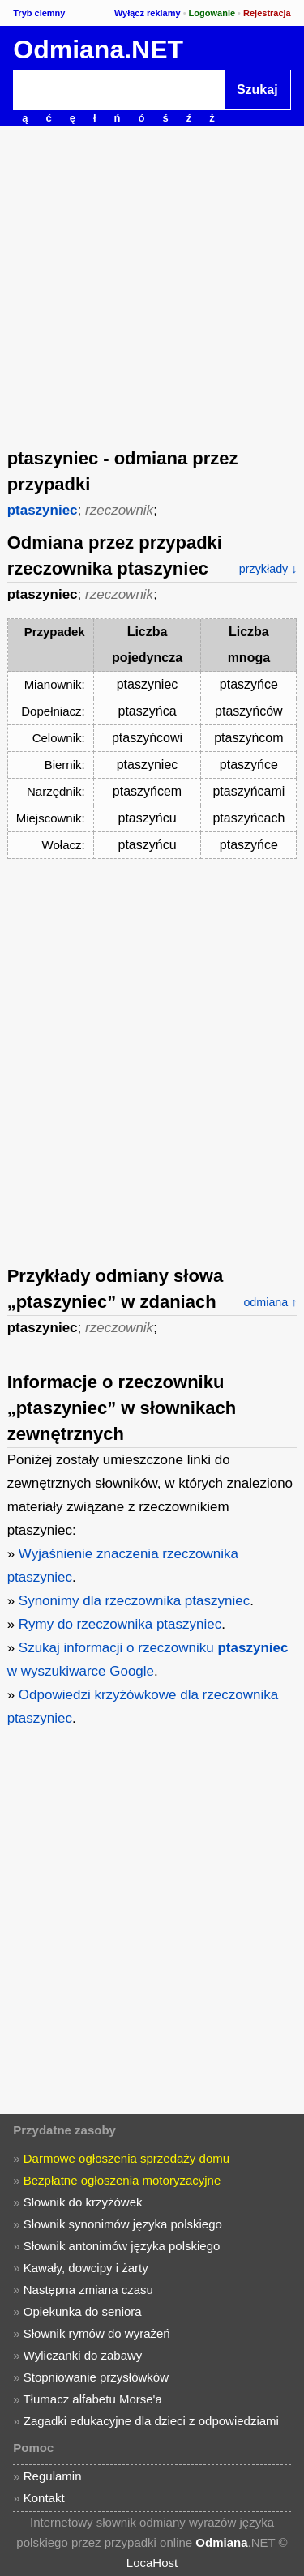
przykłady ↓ (268, 568)
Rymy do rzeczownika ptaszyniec (120, 1624)
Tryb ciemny (39, 13)
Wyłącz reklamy (147, 13)
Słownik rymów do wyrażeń (97, 2333)
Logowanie (212, 13)
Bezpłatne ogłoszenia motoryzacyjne (122, 2180)
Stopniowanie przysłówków (96, 2377)
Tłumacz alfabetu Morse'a (93, 2399)
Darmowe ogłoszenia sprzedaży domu (126, 2158)
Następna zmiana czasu (88, 2289)
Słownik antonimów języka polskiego (122, 2246)
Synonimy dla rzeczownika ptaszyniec (134, 1600)
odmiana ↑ (270, 1302)
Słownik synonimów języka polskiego (123, 2224)
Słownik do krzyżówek (83, 2202)
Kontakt (44, 2498)
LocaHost (152, 2563)
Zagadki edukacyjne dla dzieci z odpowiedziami (151, 2421)
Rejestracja (267, 13)
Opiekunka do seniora (83, 2311)
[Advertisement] (152, 286)
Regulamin (53, 2476)
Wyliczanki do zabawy (83, 2355)
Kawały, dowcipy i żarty (86, 2268)
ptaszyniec (42, 510)
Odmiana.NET (98, 49)
